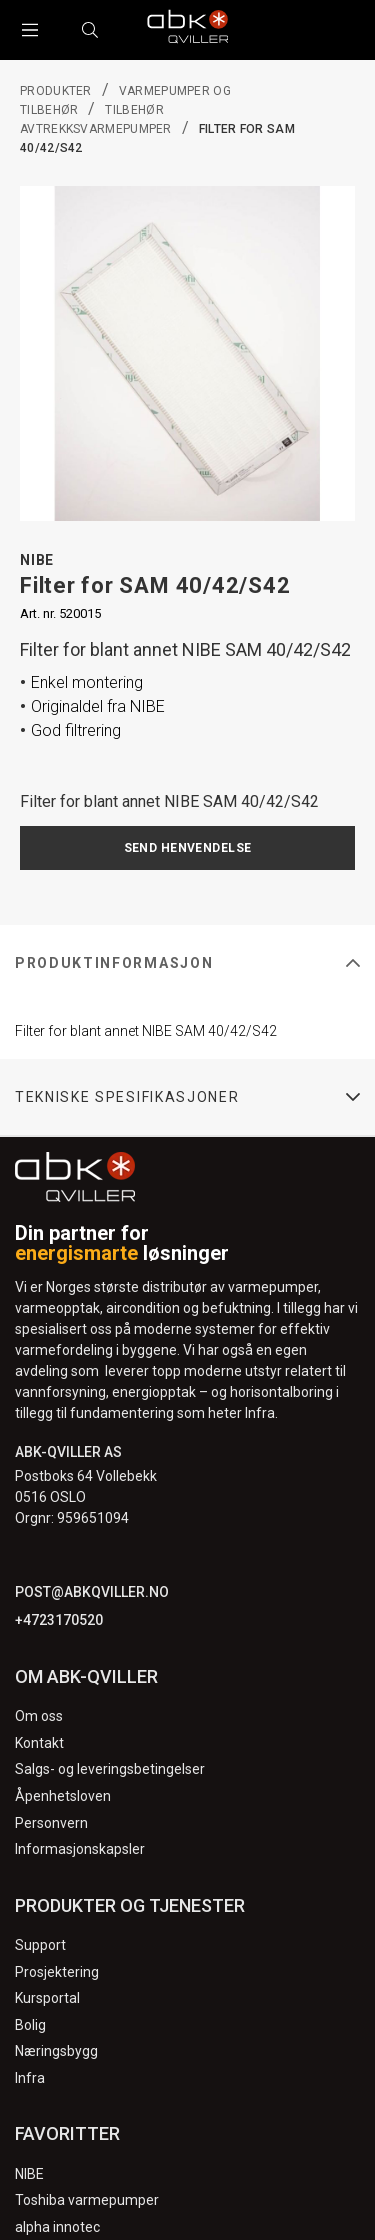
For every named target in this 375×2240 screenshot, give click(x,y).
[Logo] (188, 30)
